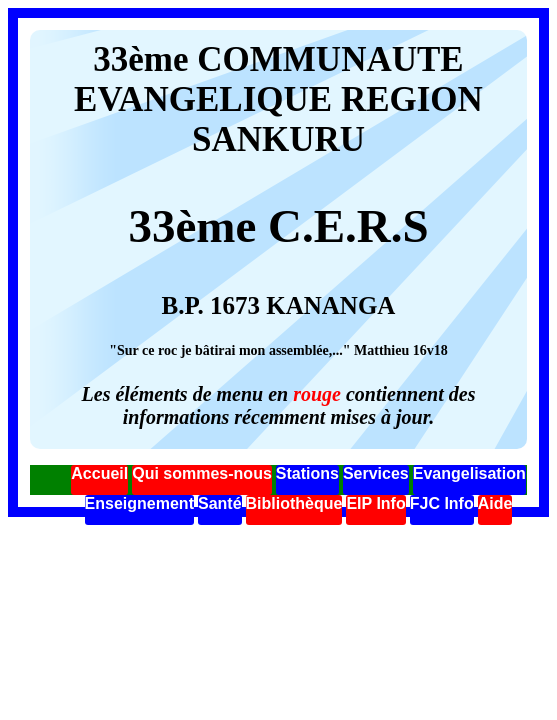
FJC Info (442, 503)
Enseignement (139, 503)
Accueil (99, 473)
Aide (495, 503)
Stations (307, 473)
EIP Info (375, 503)
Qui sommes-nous (202, 473)
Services (376, 473)
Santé (220, 503)
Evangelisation (469, 473)
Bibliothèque (294, 503)
